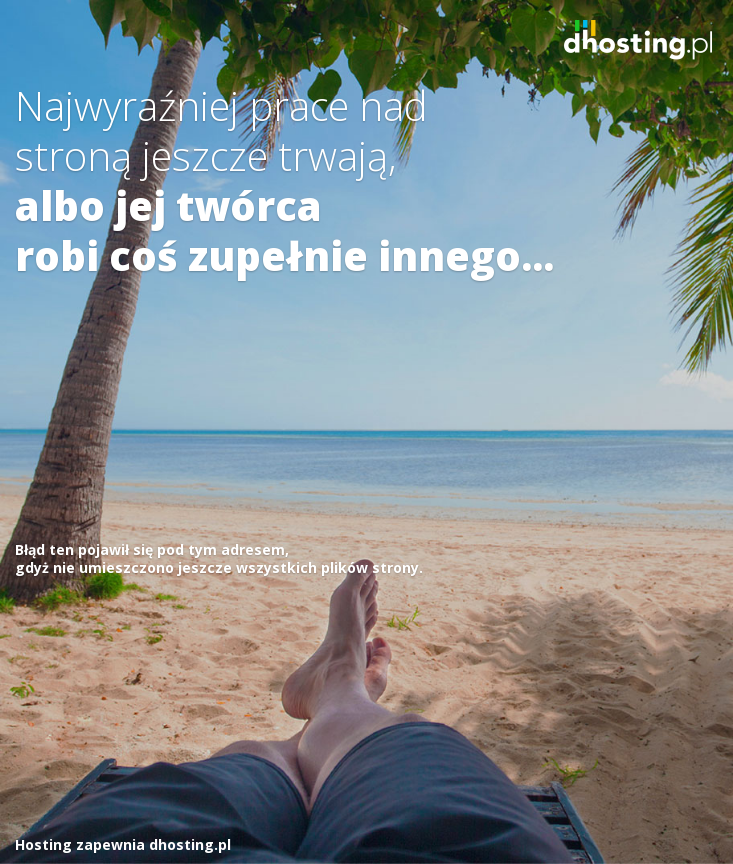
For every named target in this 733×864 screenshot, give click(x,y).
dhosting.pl (190, 844)
